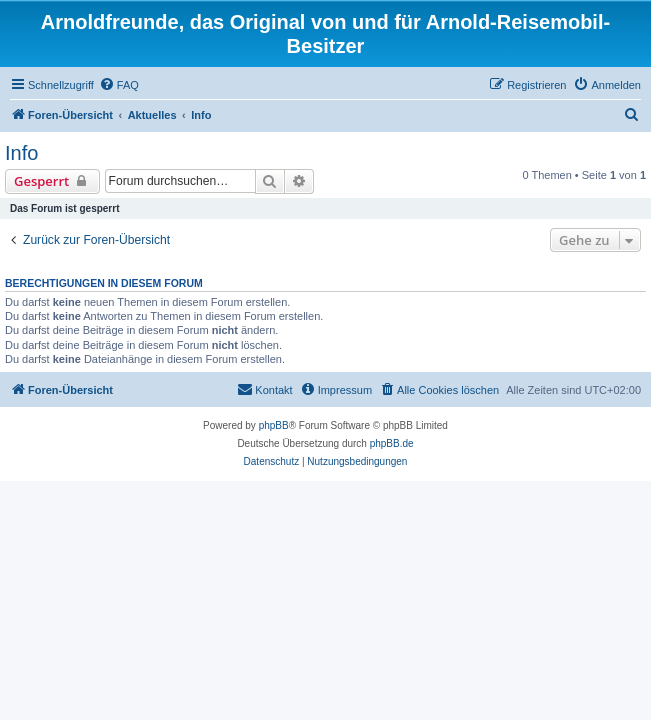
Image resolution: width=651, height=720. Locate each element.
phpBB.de (392, 443)
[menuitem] (119, 85)
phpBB (274, 425)
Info (21, 153)
